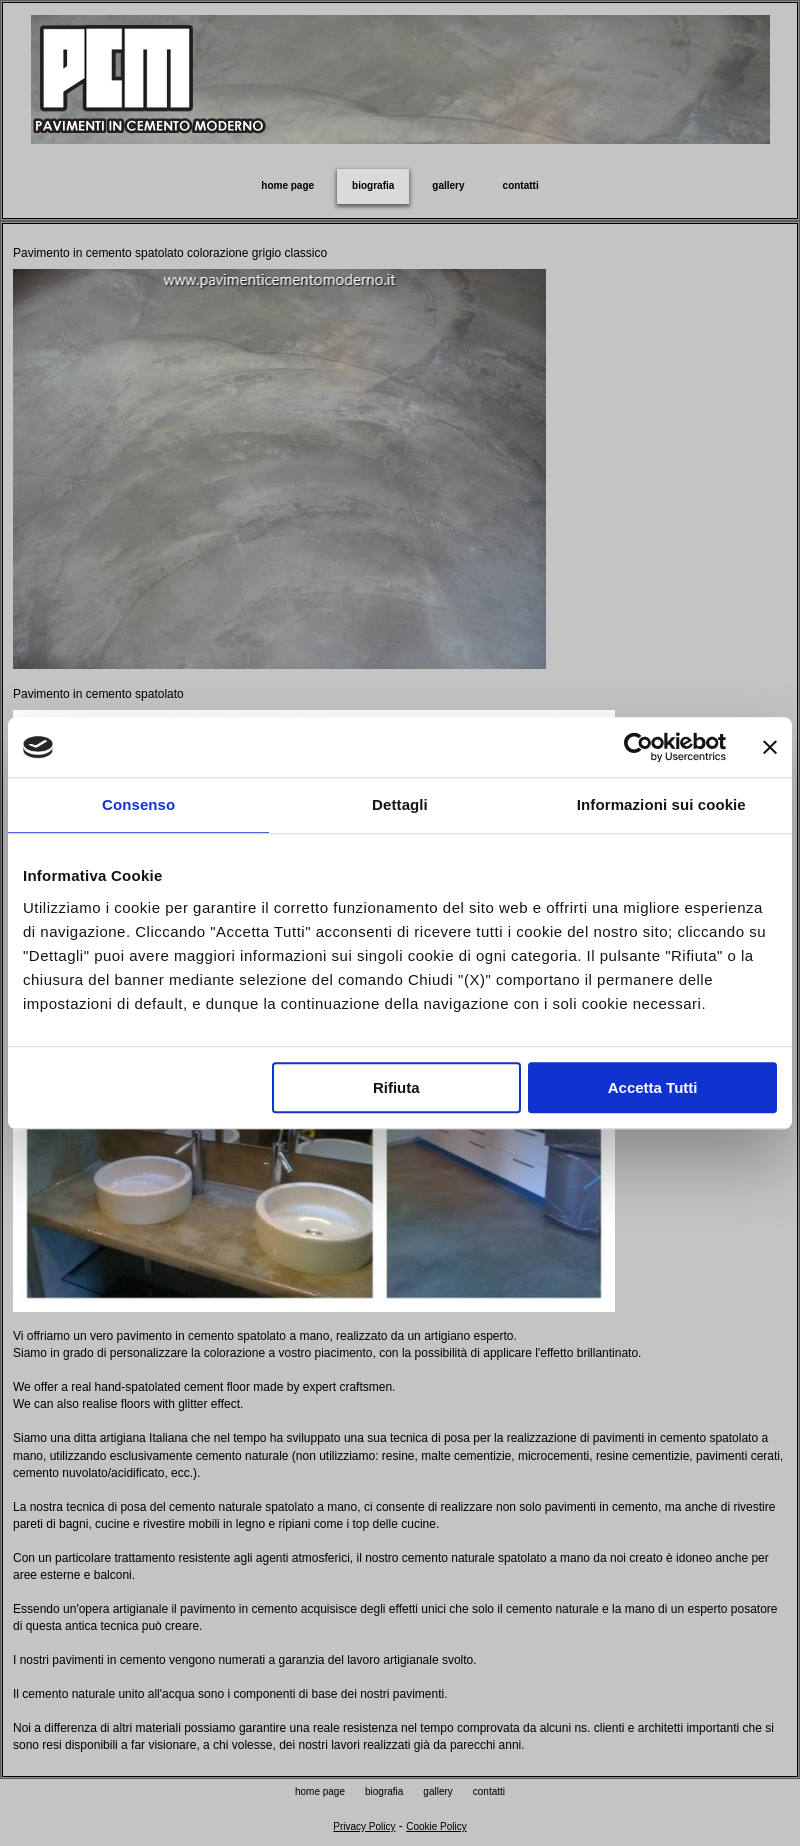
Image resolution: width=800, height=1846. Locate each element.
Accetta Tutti (653, 1087)
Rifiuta (396, 1087)
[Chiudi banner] (770, 747)
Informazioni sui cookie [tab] (661, 804)
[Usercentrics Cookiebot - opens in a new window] (638, 747)
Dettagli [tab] (400, 804)
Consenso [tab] (138, 804)
